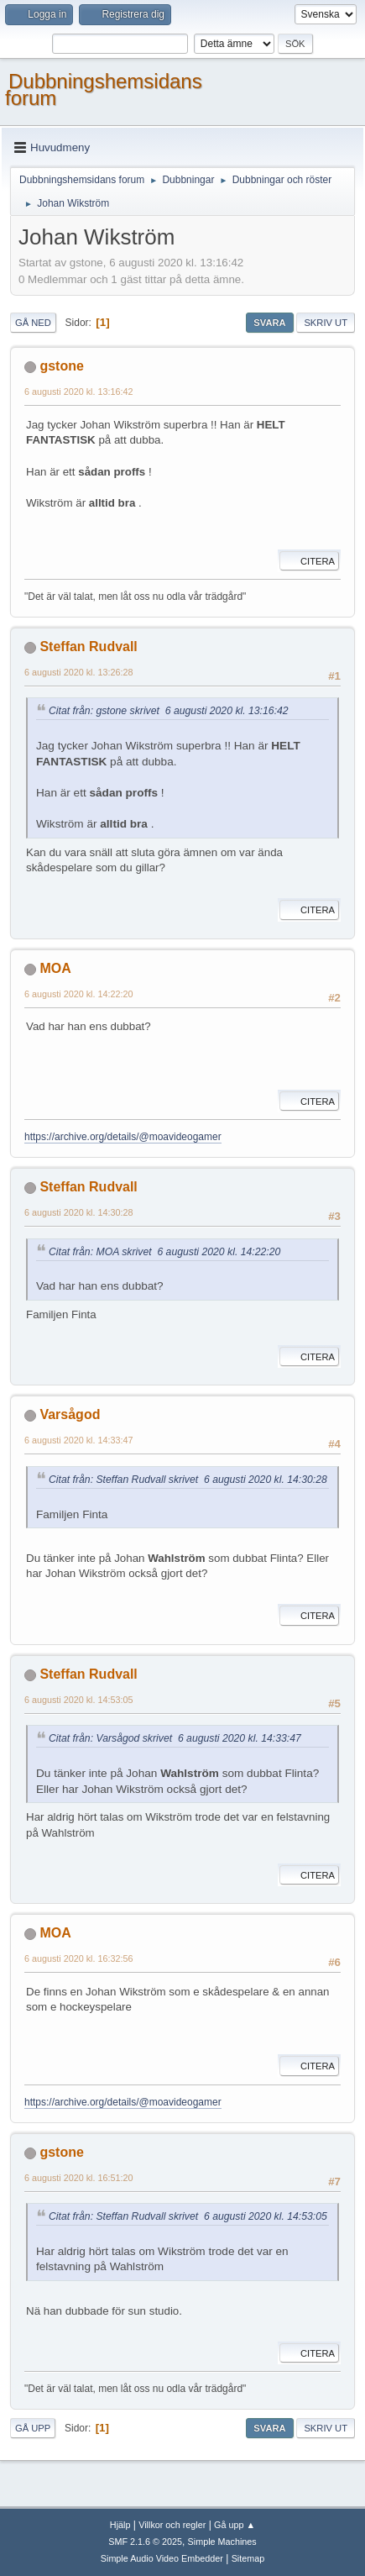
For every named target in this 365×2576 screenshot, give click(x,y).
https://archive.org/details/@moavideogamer (123, 1137)
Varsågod (69, 1414)
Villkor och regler (172, 2525)
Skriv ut (325, 323)
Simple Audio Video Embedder (162, 2558)
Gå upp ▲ (234, 2525)
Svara (269, 323)
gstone (61, 366)
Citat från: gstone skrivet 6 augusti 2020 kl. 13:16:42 (169, 711)
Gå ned (33, 323)
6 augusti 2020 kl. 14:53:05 (78, 1700)
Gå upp (32, 2428)
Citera (309, 561)
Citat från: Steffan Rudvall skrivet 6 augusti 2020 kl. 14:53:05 (188, 2216)
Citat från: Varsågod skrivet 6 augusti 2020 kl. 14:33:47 (175, 1738)
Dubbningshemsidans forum (103, 89)
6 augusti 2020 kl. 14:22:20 (78, 994)
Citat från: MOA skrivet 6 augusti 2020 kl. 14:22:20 (164, 1252)
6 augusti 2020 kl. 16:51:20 (78, 2178)
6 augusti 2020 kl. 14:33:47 (78, 1440)
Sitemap (248, 2558)
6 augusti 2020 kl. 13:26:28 (78, 672)
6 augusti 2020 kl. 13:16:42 (78, 391)
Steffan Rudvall (88, 646)
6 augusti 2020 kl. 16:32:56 (78, 1958)
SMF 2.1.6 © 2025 (145, 2542)
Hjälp (120, 2525)
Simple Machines (222, 2542)
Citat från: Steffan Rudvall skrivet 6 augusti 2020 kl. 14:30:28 (188, 1479)
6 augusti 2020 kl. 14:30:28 (78, 1212)
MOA (54, 968)
